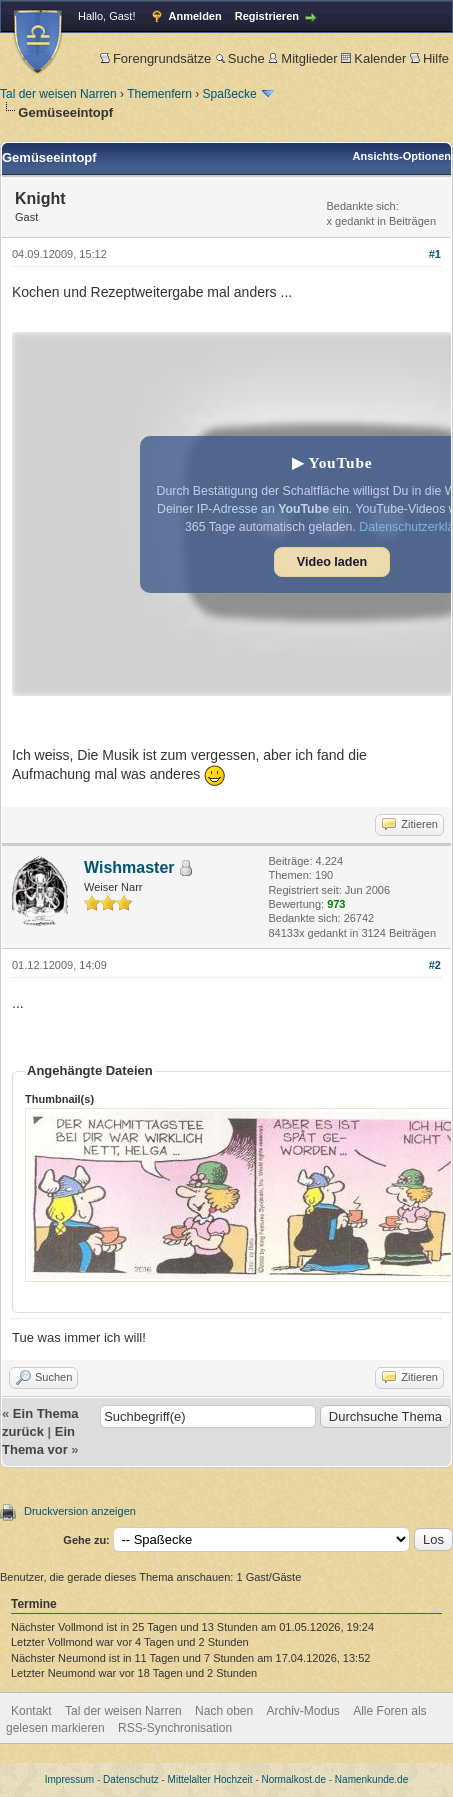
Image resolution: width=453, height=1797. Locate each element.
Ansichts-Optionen (402, 156)
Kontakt (31, 1711)
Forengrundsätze (155, 58)
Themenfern (159, 94)
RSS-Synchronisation (175, 1728)
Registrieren (267, 16)
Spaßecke (230, 94)
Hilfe (429, 58)
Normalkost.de (294, 1779)
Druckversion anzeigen (80, 1511)
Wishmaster (129, 867)
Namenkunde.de (371, 1779)
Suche (240, 58)
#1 (435, 254)
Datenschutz (131, 1779)
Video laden (332, 562)
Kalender (373, 58)
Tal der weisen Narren (58, 94)
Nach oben (224, 1711)
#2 (435, 965)
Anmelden (195, 16)
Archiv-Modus (303, 1711)
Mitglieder (302, 58)
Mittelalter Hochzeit (210, 1779)
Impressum (69, 1779)
